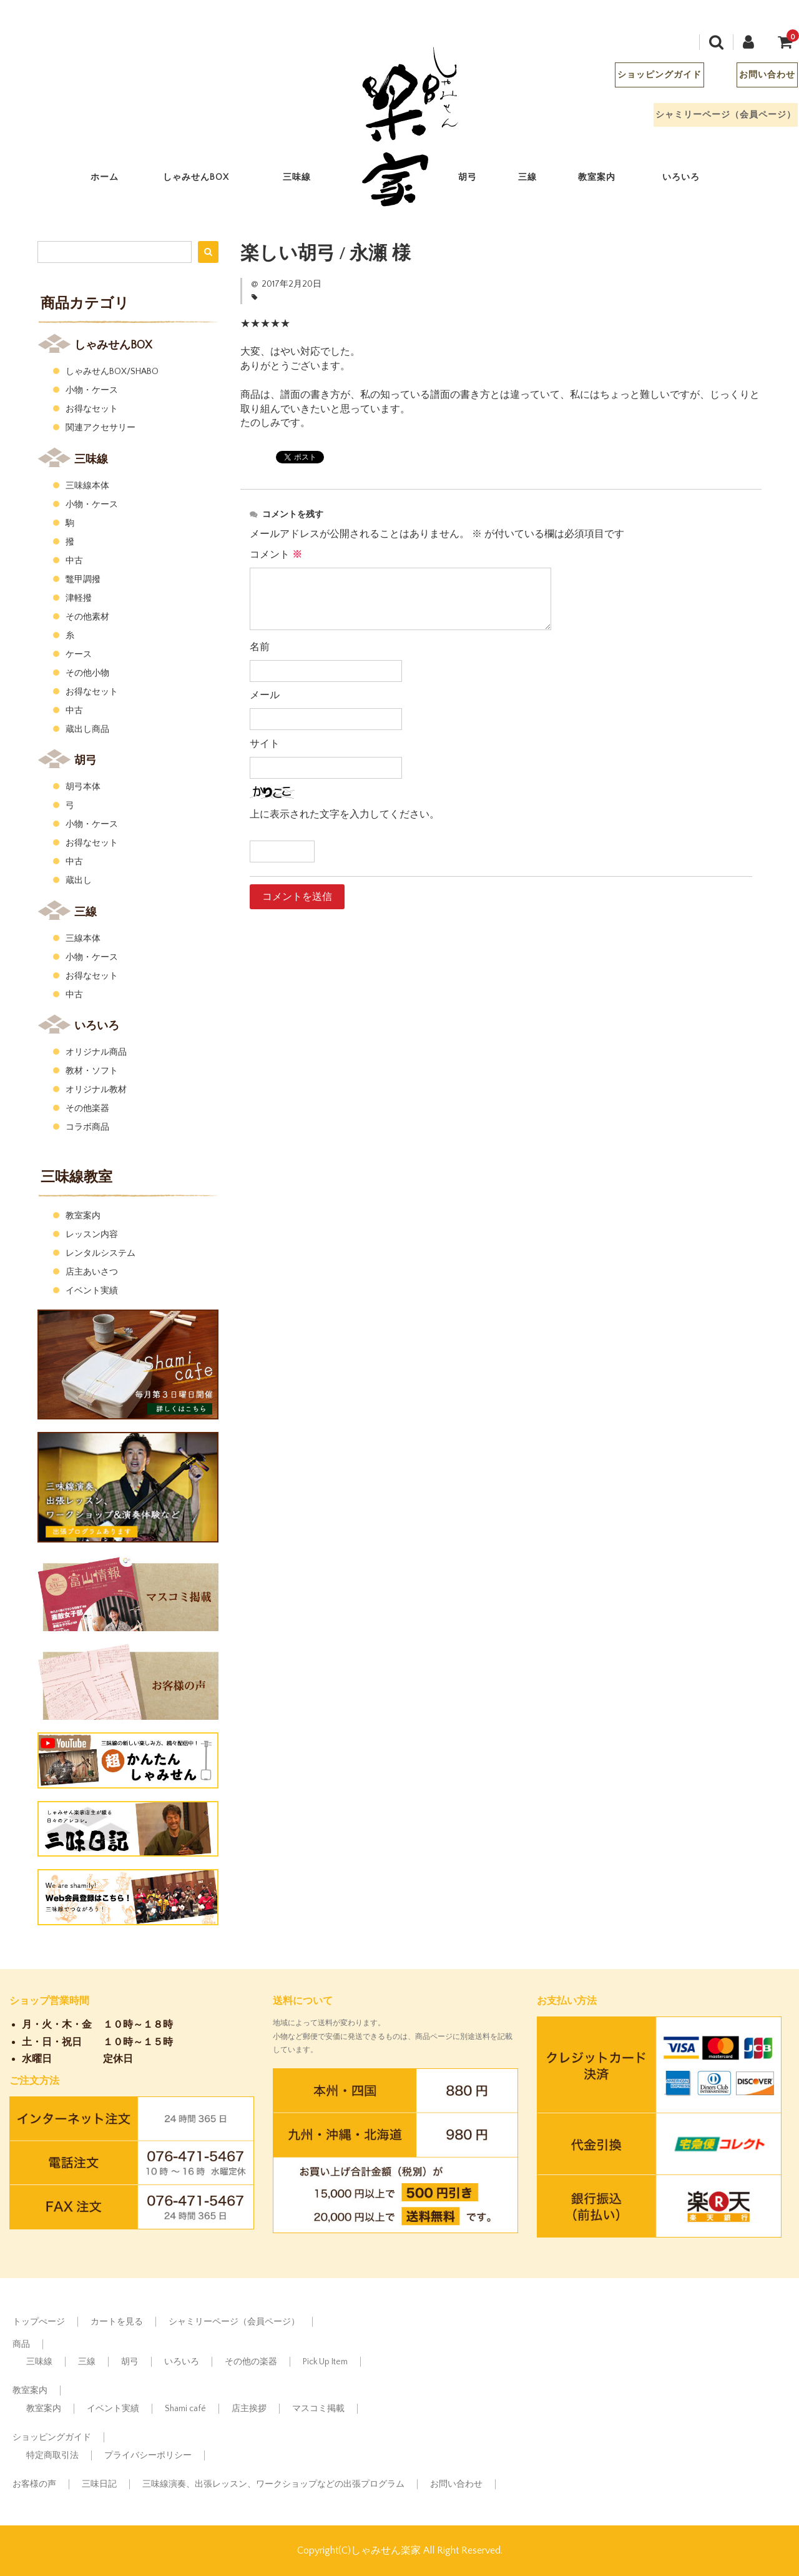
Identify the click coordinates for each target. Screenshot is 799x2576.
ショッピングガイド (649, 78)
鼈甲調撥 (83, 580)
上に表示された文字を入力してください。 (344, 814)
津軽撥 (79, 598)
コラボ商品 (87, 1127)
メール (265, 695)
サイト (265, 743)
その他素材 (87, 617)
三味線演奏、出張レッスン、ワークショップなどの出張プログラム (273, 2484)
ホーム (115, 180)
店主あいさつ (92, 1272)
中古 (74, 561)
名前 (260, 647)
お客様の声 (34, 2484)
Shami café (185, 2409)
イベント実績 (92, 1291)
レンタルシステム (100, 1253)
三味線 (307, 180)
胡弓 (478, 180)
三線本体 (83, 939)
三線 (538, 180)
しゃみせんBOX (206, 180)
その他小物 (87, 673)
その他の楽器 (251, 2362)
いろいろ (691, 180)
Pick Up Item (325, 2362)
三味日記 (99, 2484)
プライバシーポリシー (148, 2455)
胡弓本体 (83, 787)
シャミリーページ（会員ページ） (715, 118)
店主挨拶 (249, 2409)
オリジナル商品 (96, 1052)
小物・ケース (92, 390)
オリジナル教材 (96, 1090)
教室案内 (607, 180)
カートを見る (117, 2322)
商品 (21, 2344)
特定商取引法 (52, 2455)
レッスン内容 (92, 1235)
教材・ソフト (92, 1071)
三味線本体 (87, 486)
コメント (276, 554)
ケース (79, 654)
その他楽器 (87, 1108)
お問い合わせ (757, 78)
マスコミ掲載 (318, 2409)
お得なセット (92, 409)
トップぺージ (38, 2322)
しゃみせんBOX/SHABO (112, 372)
